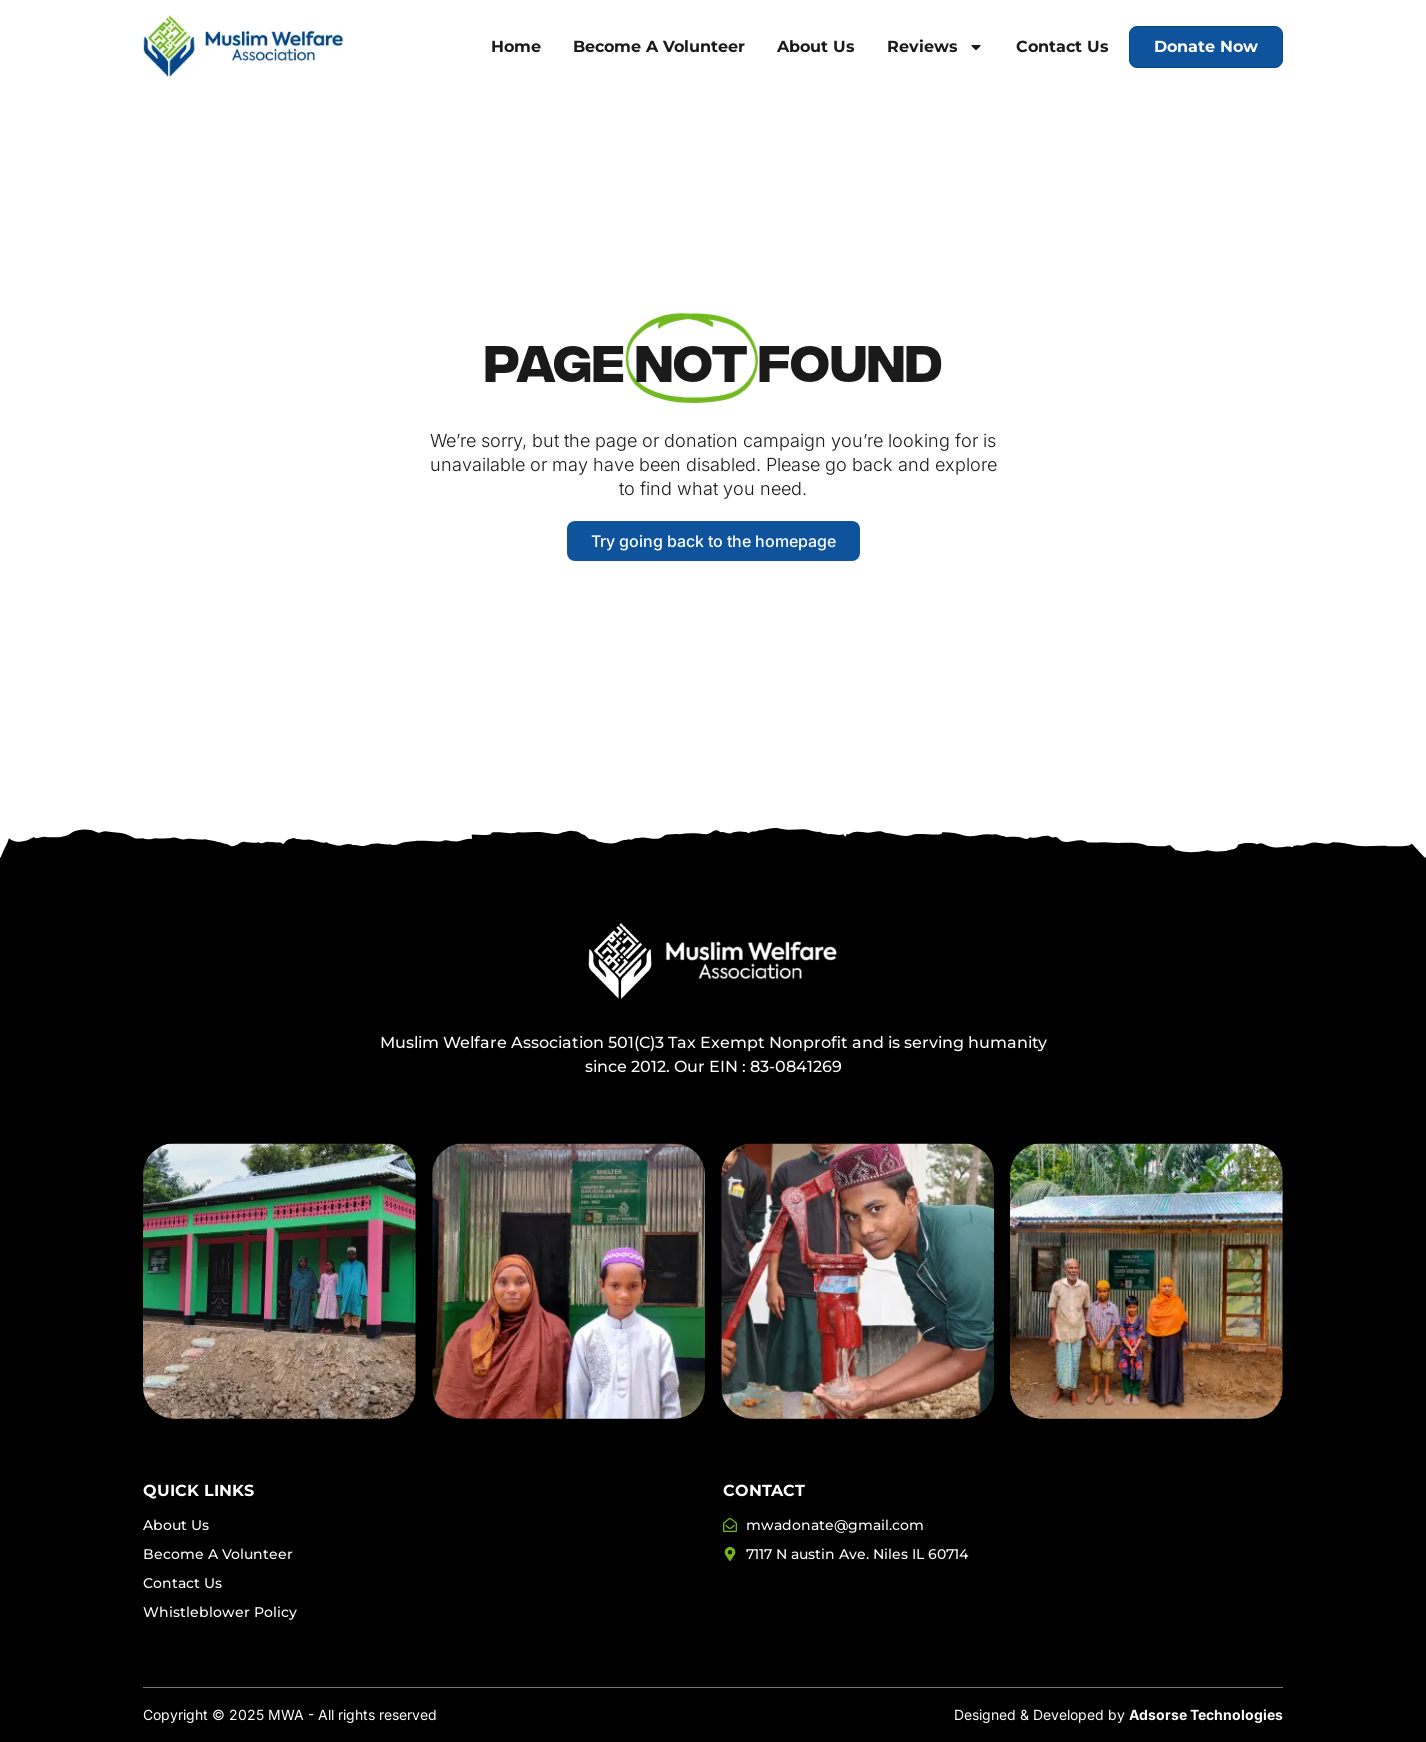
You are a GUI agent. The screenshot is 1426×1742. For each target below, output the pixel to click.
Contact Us (1062, 46)
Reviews (935, 47)
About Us (816, 46)
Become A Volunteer (659, 46)
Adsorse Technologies (1206, 1714)
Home (516, 46)
